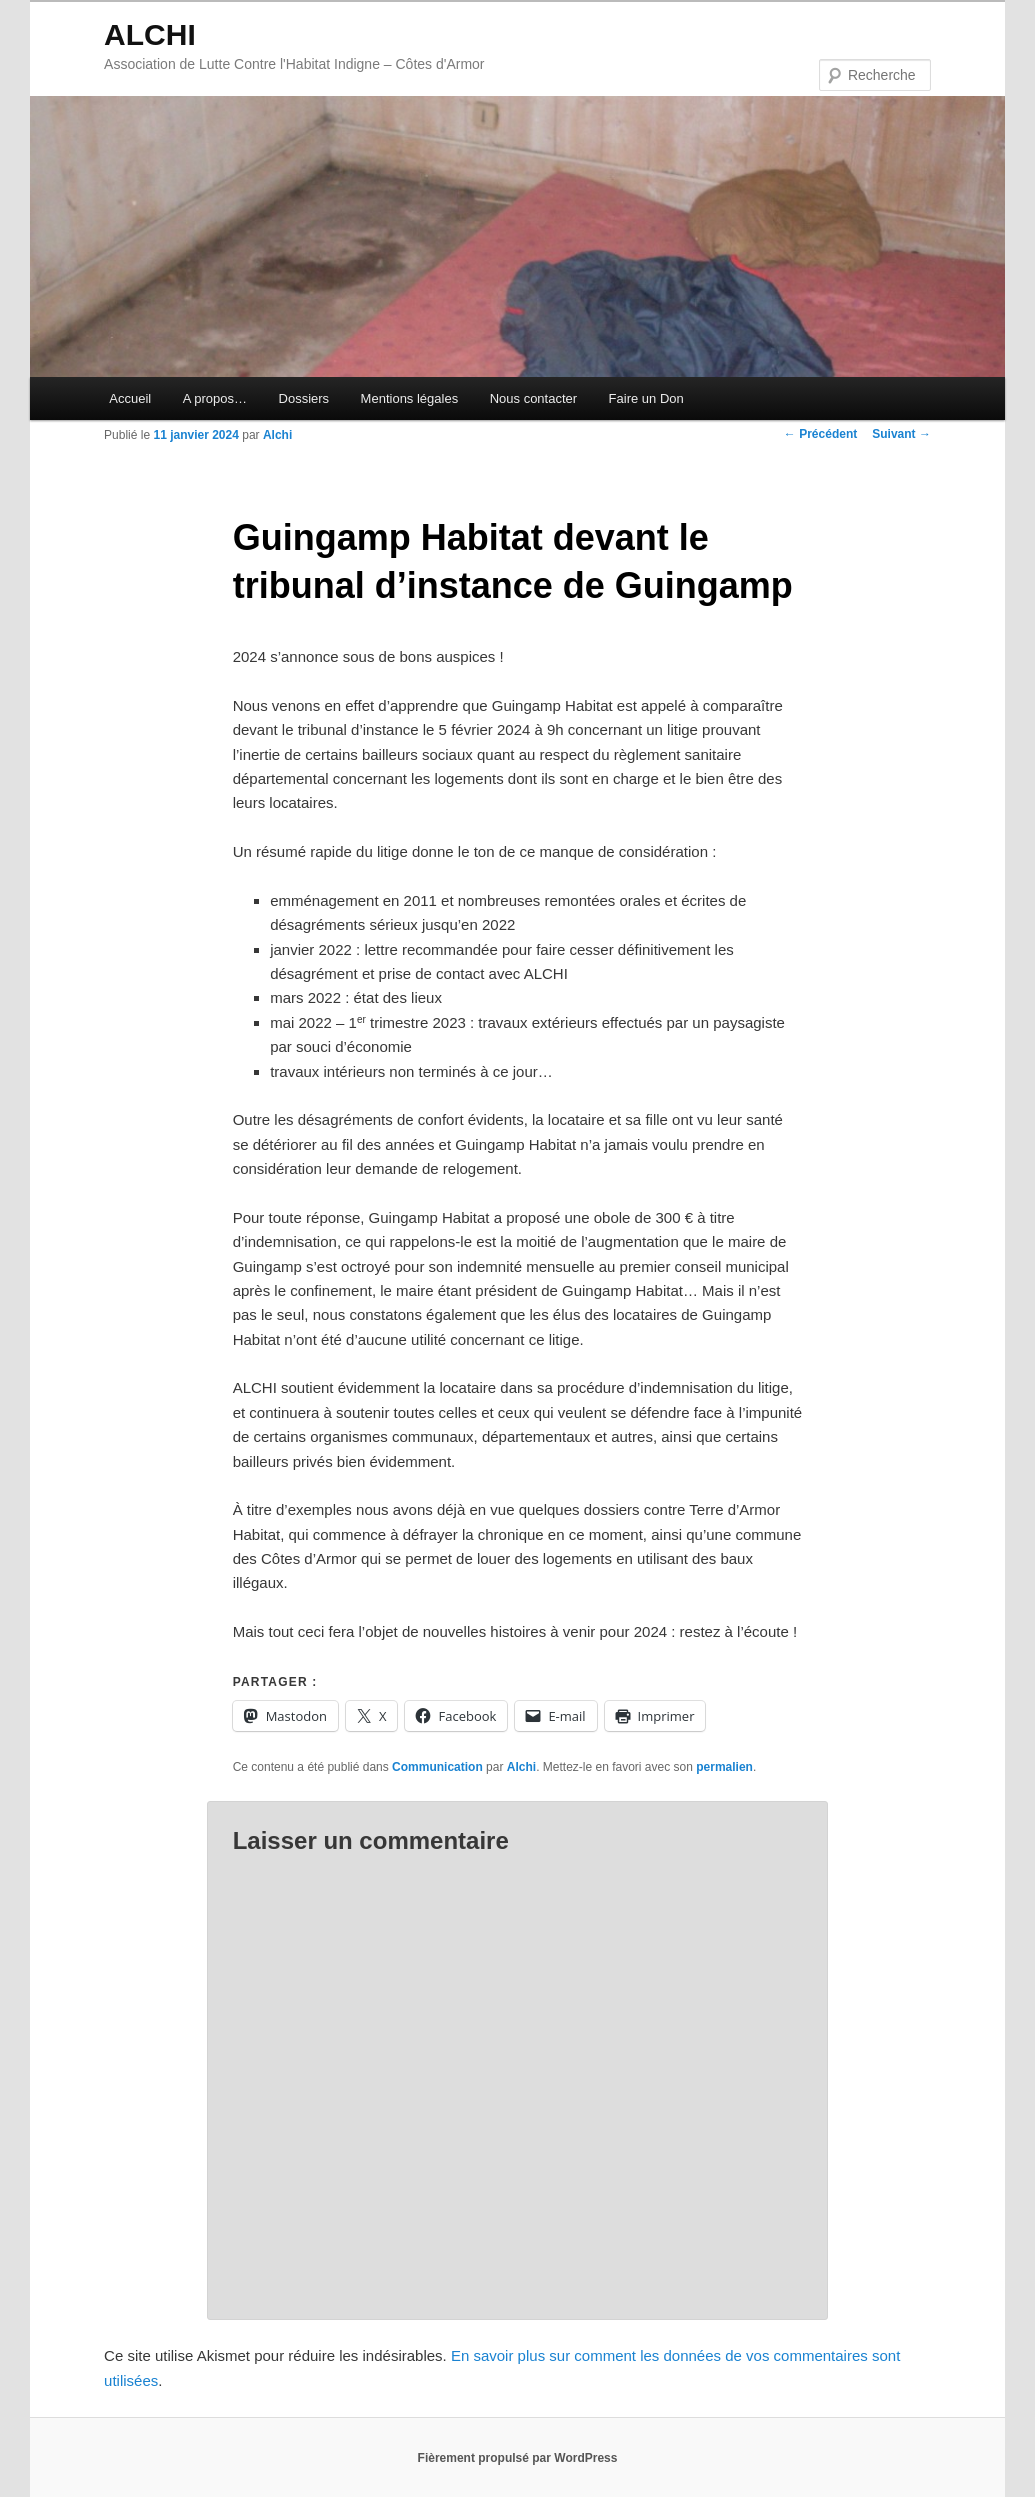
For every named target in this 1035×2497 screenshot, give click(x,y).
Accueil (130, 398)
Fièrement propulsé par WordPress (518, 2458)
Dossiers (304, 398)
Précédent (820, 434)
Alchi (277, 435)
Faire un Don (646, 398)
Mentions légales (410, 398)
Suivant (901, 434)
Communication (437, 1767)
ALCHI (150, 34)
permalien (724, 1767)
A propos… (215, 398)
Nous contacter (533, 398)
